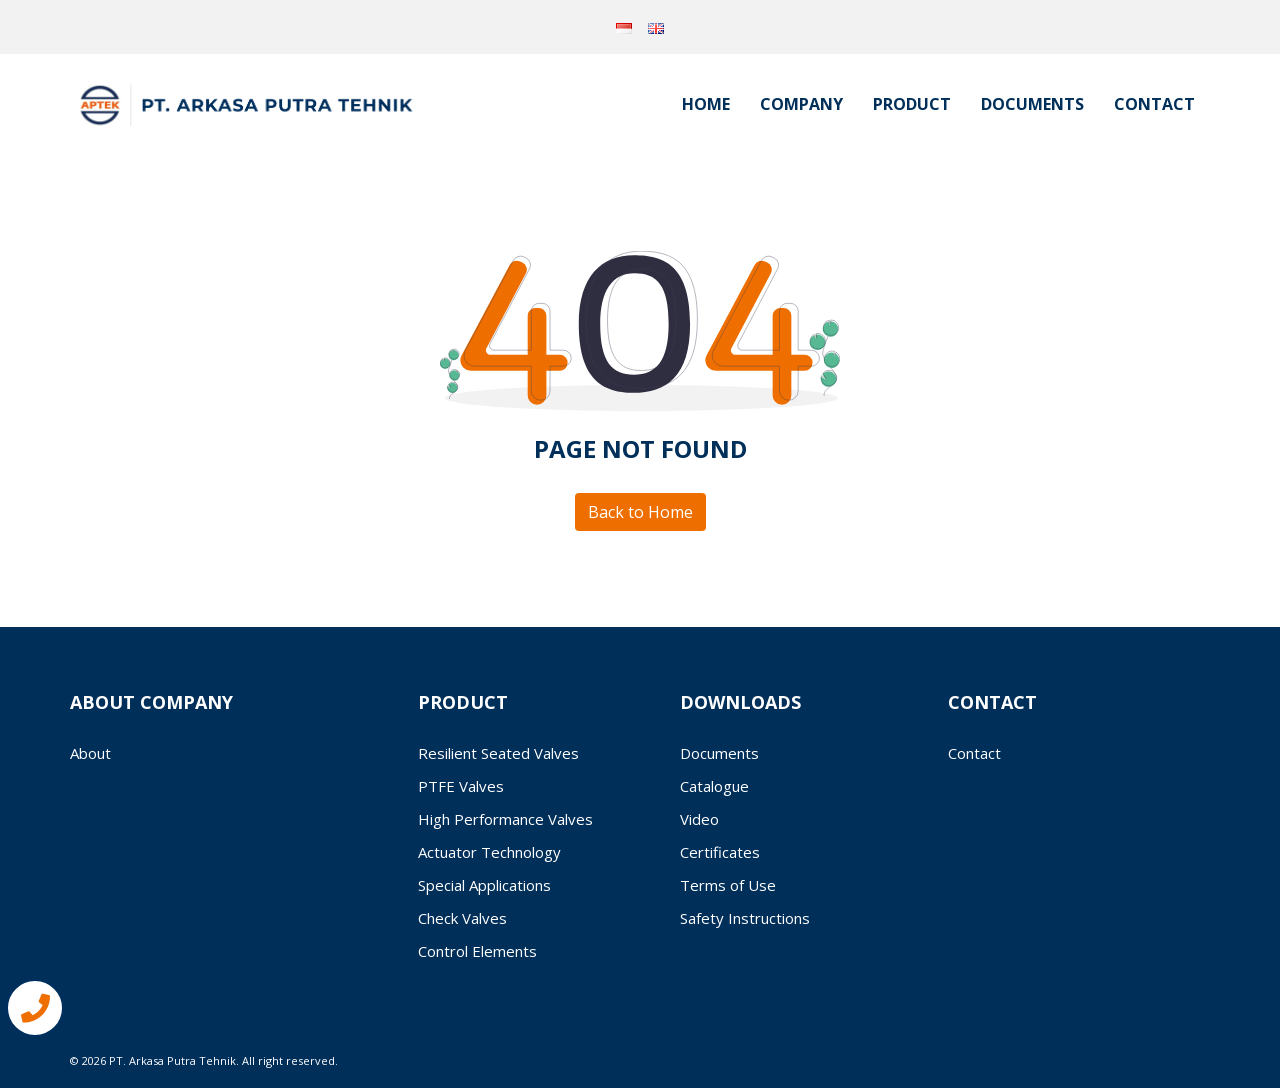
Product (912, 104)
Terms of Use (728, 885)
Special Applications (484, 885)
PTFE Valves (461, 786)
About (90, 753)
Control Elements (477, 951)
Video (699, 819)
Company (801, 104)
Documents (1032, 104)
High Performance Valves (505, 819)
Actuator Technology (489, 852)
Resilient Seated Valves (498, 753)
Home (706, 104)
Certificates (720, 852)
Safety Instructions (745, 918)
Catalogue (714, 786)
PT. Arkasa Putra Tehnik (172, 1060)
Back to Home (640, 512)
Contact (1154, 104)
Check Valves (462, 918)
